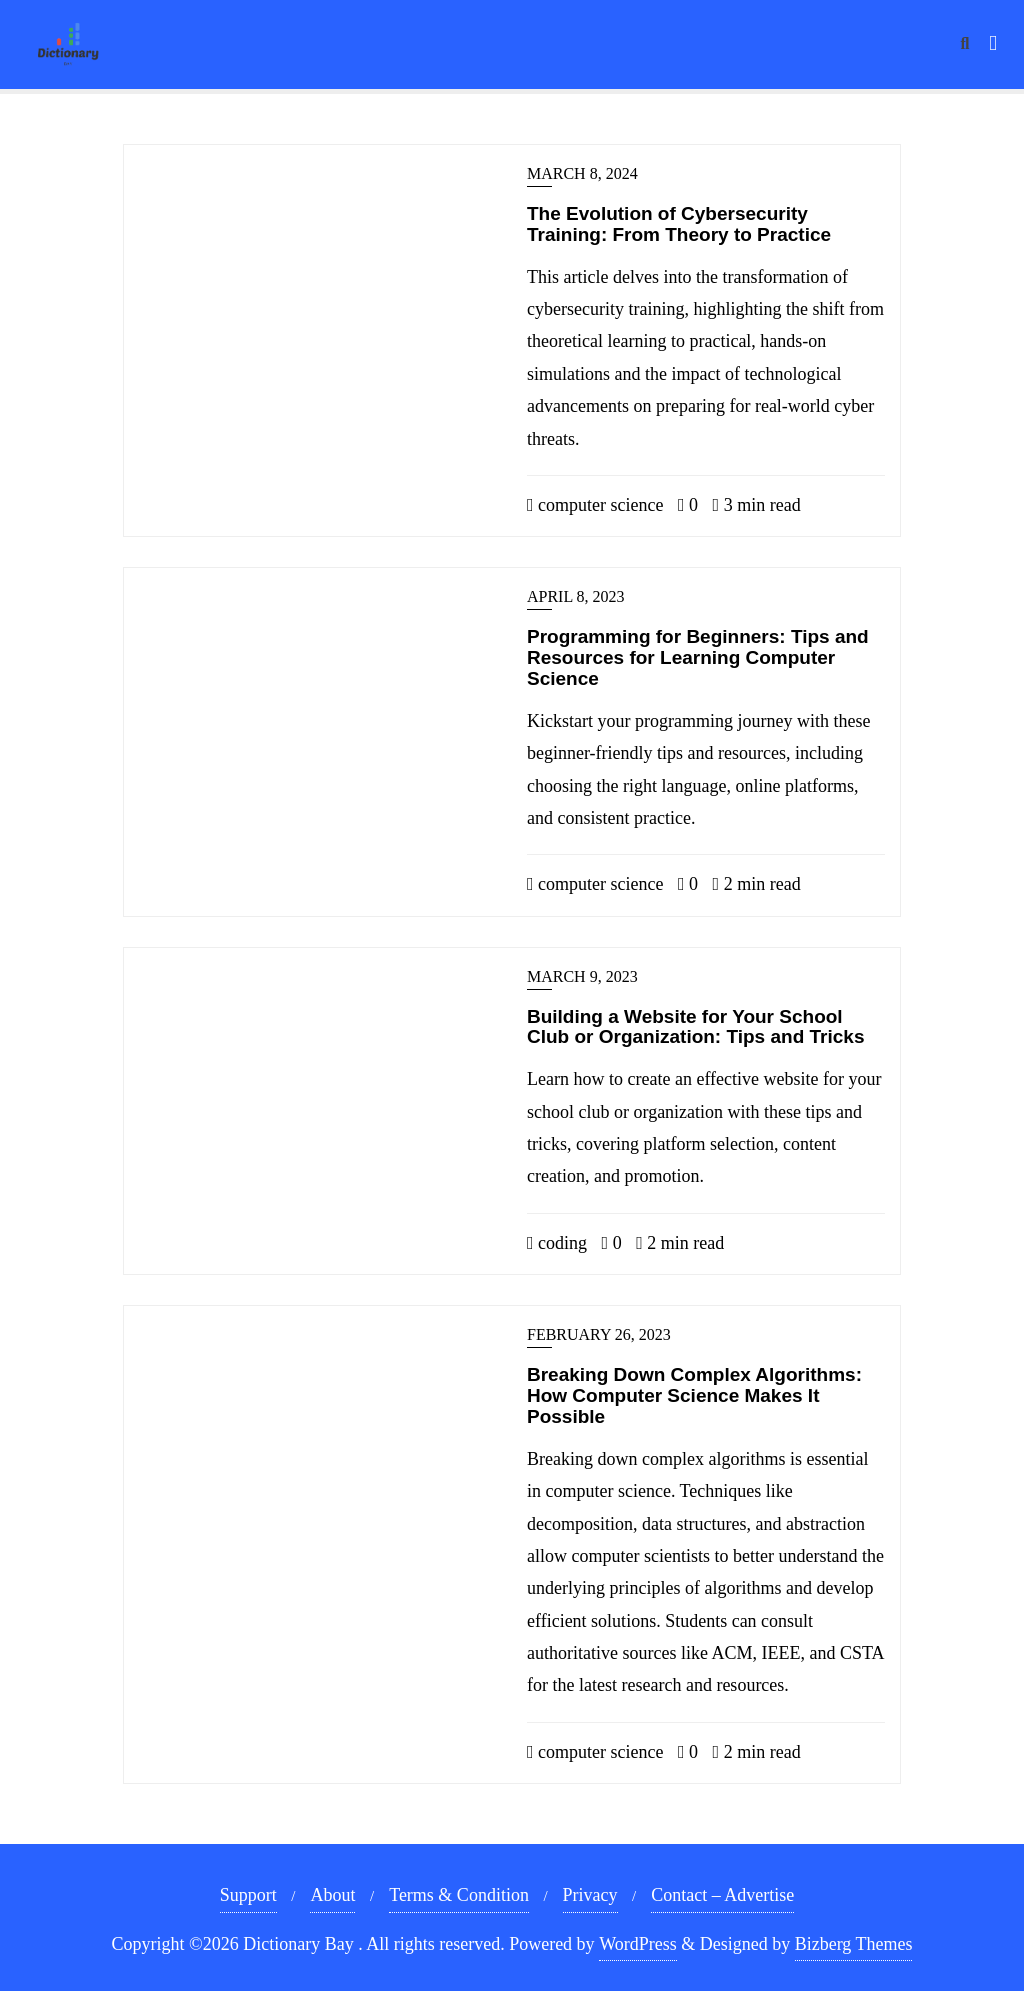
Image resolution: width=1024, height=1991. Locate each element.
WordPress (638, 1944)
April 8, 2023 (576, 596)
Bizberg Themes (854, 1944)
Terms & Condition (459, 1895)
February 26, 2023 (599, 1334)
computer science (595, 505)
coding (557, 1243)
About (332, 1895)
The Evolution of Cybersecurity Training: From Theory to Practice (679, 224)
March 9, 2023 (582, 976)
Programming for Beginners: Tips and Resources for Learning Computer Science (698, 657)
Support (248, 1895)
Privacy (590, 1895)
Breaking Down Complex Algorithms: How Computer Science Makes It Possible (694, 1395)
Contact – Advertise (722, 1895)
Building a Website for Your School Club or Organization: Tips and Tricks (695, 1027)
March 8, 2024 (582, 173)
